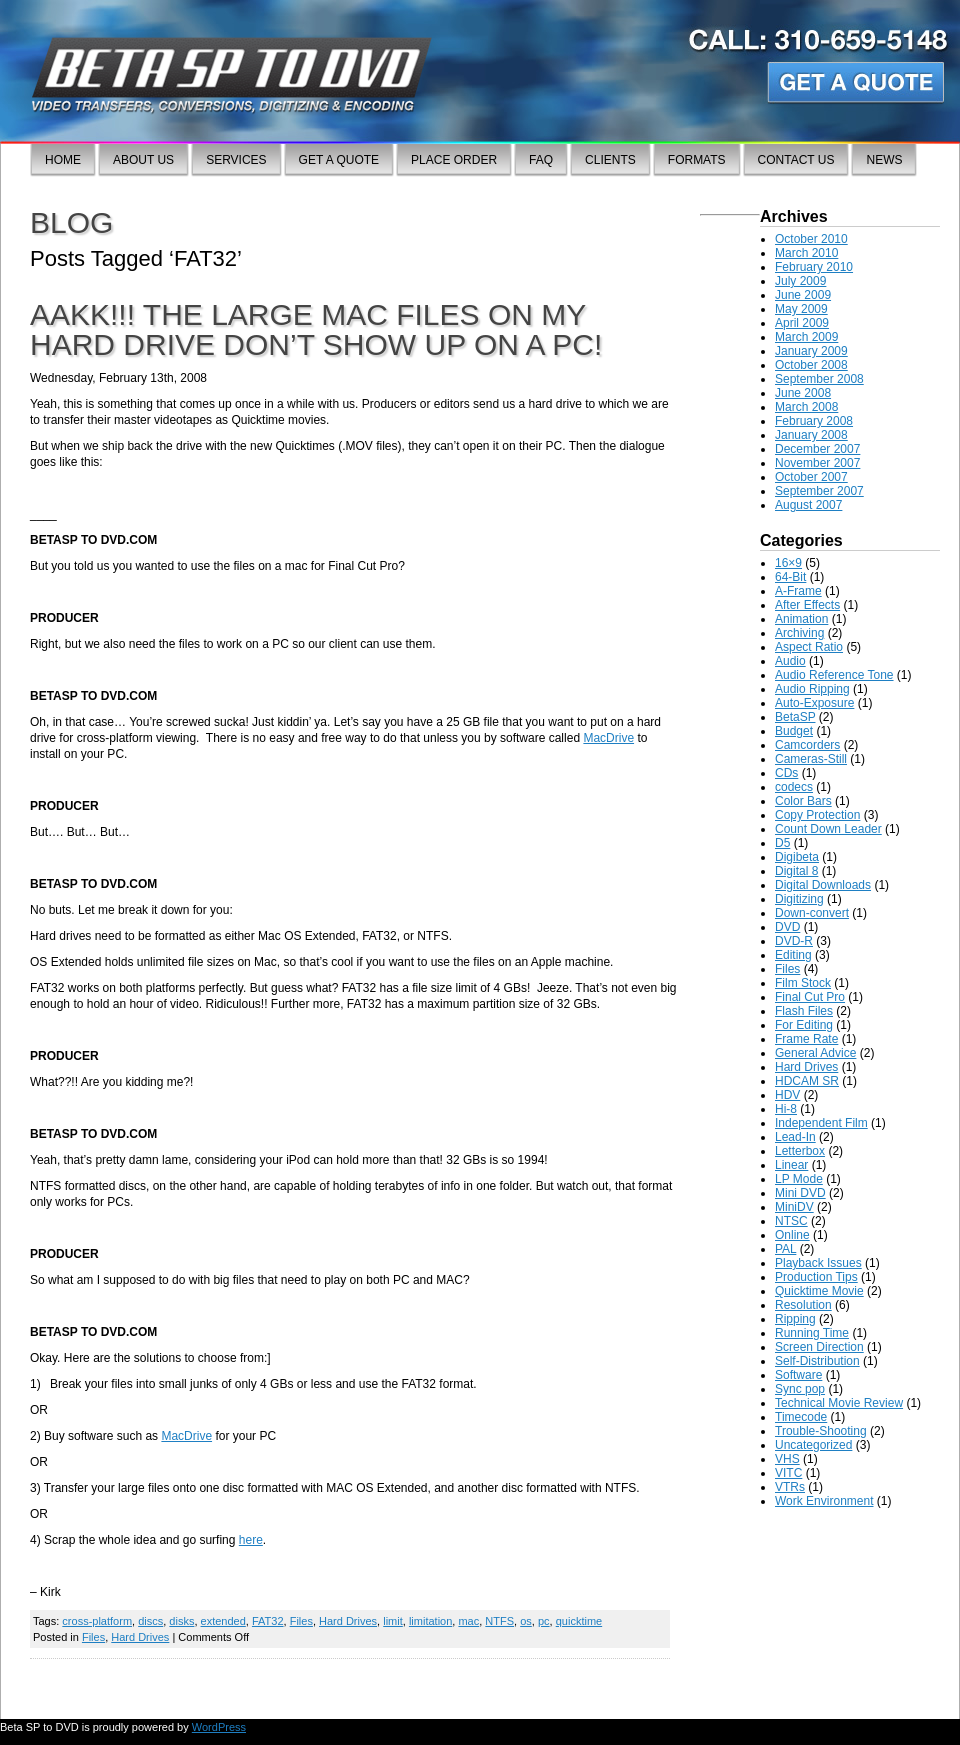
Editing (793, 955)
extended (223, 1621)
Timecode (801, 1417)
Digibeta (797, 857)
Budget (794, 731)
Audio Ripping (812, 689)
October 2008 (811, 365)
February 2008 (814, 421)
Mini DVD (800, 1193)
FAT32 (268, 1621)
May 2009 (801, 309)
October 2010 (811, 239)
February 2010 (814, 267)
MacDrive (608, 738)
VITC (788, 1473)
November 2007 (817, 463)
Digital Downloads (823, 885)
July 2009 (800, 281)
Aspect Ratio (809, 647)
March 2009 (806, 337)
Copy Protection (817, 815)
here (251, 1540)
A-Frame (798, 591)
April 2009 (802, 323)
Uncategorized (813, 1445)
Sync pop (800, 1389)
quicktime (579, 1621)
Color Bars (803, 801)
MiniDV (794, 1207)
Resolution (803, 1305)
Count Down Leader (828, 829)
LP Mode (799, 1179)
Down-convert (812, 913)
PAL (785, 1249)
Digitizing (799, 899)
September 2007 (819, 491)
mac (468, 1621)
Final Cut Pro (810, 997)
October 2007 (811, 477)
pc (544, 1621)
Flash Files (804, 1011)
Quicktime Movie (819, 1291)
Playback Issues (818, 1263)
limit (393, 1621)
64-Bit (790, 577)
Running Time (812, 1333)
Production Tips (816, 1277)
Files (301, 1621)
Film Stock (803, 983)
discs (150, 1621)
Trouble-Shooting (821, 1431)
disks (181, 1621)
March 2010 (806, 253)
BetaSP (795, 717)
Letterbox (800, 1151)
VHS (787, 1459)
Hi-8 (786, 1109)
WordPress (219, 1727)
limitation (430, 1621)
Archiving (799, 633)
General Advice (815, 1053)
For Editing (804, 1025)
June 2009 (803, 295)
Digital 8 (796, 871)
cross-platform (97, 1621)
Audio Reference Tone (834, 675)
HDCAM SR (807, 1081)
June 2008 (803, 393)
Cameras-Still (811, 759)
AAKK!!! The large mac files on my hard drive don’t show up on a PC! (316, 329)
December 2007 (817, 449)
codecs (794, 787)
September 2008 (819, 379)
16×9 (788, 563)
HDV (787, 1095)
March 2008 (806, 407)
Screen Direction (819, 1347)
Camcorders (807, 745)
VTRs (790, 1487)
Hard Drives (348, 1621)
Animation (801, 619)
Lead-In (795, 1137)
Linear (791, 1165)
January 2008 (811, 435)
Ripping (795, 1319)
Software (798, 1375)
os (526, 1621)
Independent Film (821, 1123)
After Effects (807, 605)
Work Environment (824, 1501)
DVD (787, 927)
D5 (782, 843)
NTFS (499, 1621)
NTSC (791, 1221)
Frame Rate (806, 1039)
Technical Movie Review (839, 1403)
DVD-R (794, 941)
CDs (786, 773)
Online (792, 1235)
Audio (790, 661)
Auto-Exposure (814, 703)
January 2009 (811, 351)
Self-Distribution (817, 1361)
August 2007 (808, 505)
